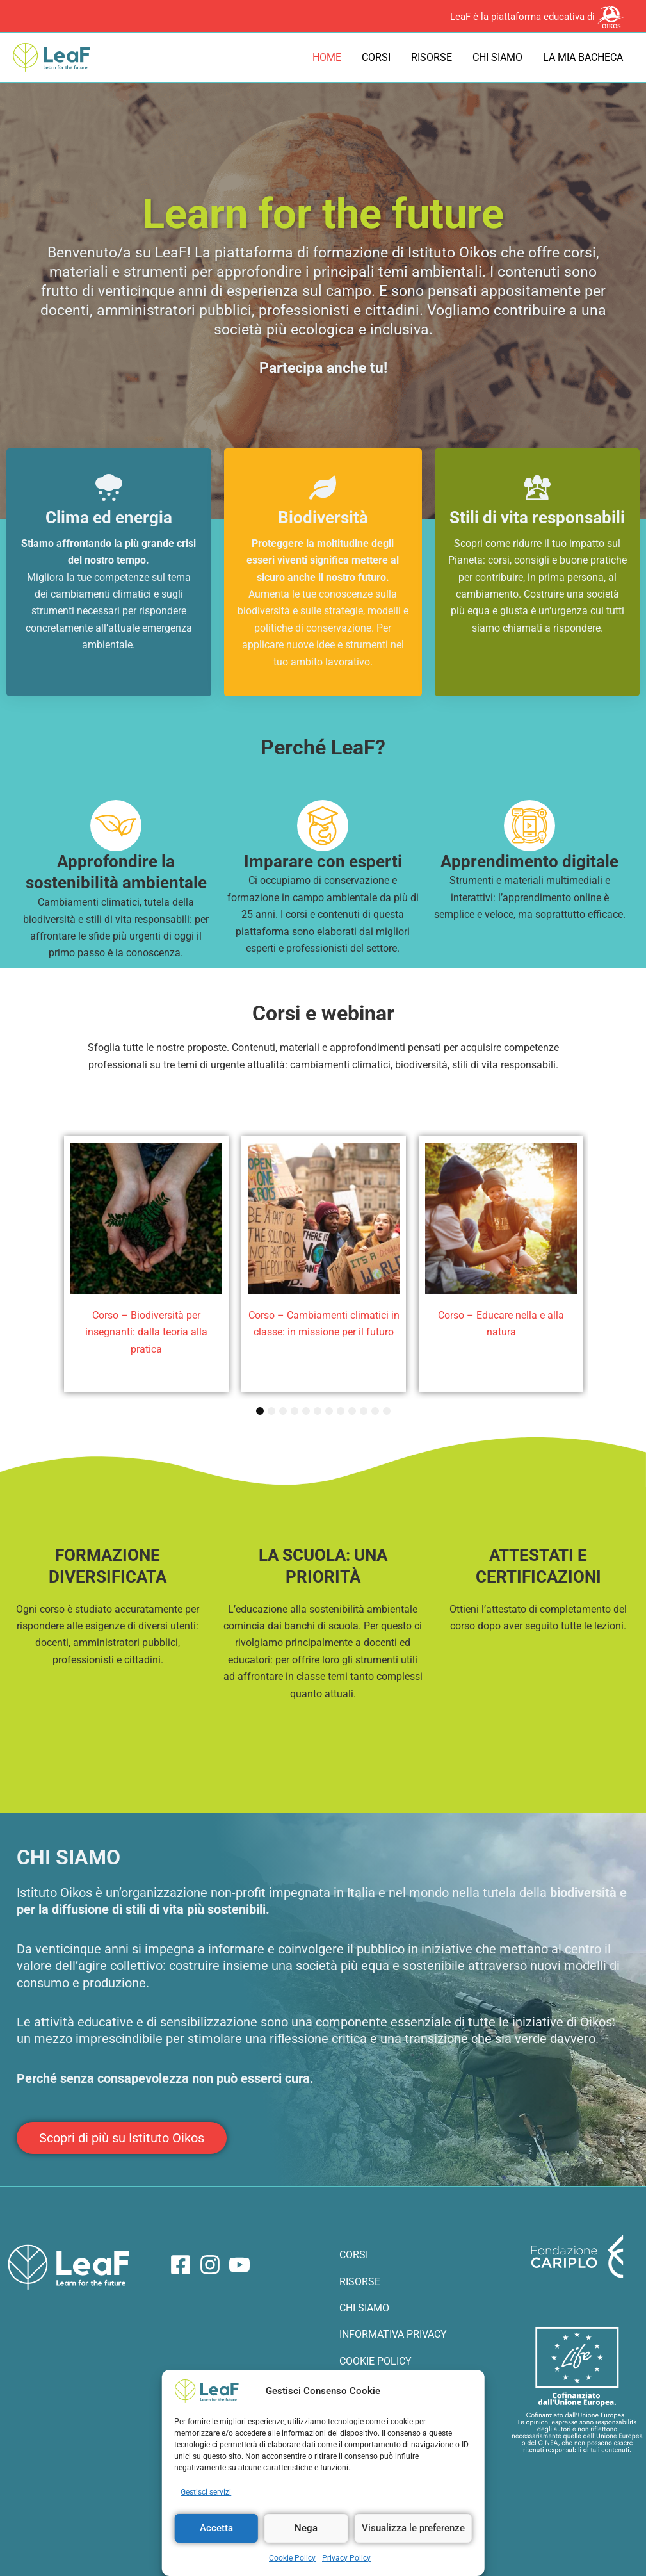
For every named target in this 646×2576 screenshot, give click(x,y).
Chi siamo (497, 57)
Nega (306, 2528)
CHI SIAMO (364, 2308)
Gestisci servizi (206, 2492)
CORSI (353, 2255)
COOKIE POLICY (375, 2361)
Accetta (216, 2528)
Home (326, 57)
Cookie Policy (292, 2558)
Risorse (431, 57)
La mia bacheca (583, 57)
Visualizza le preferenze (413, 2528)
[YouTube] (239, 2265)
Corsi (376, 57)
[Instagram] (210, 2265)
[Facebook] (180, 2265)
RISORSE (359, 2282)
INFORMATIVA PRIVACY (393, 2334)
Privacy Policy (346, 2558)
